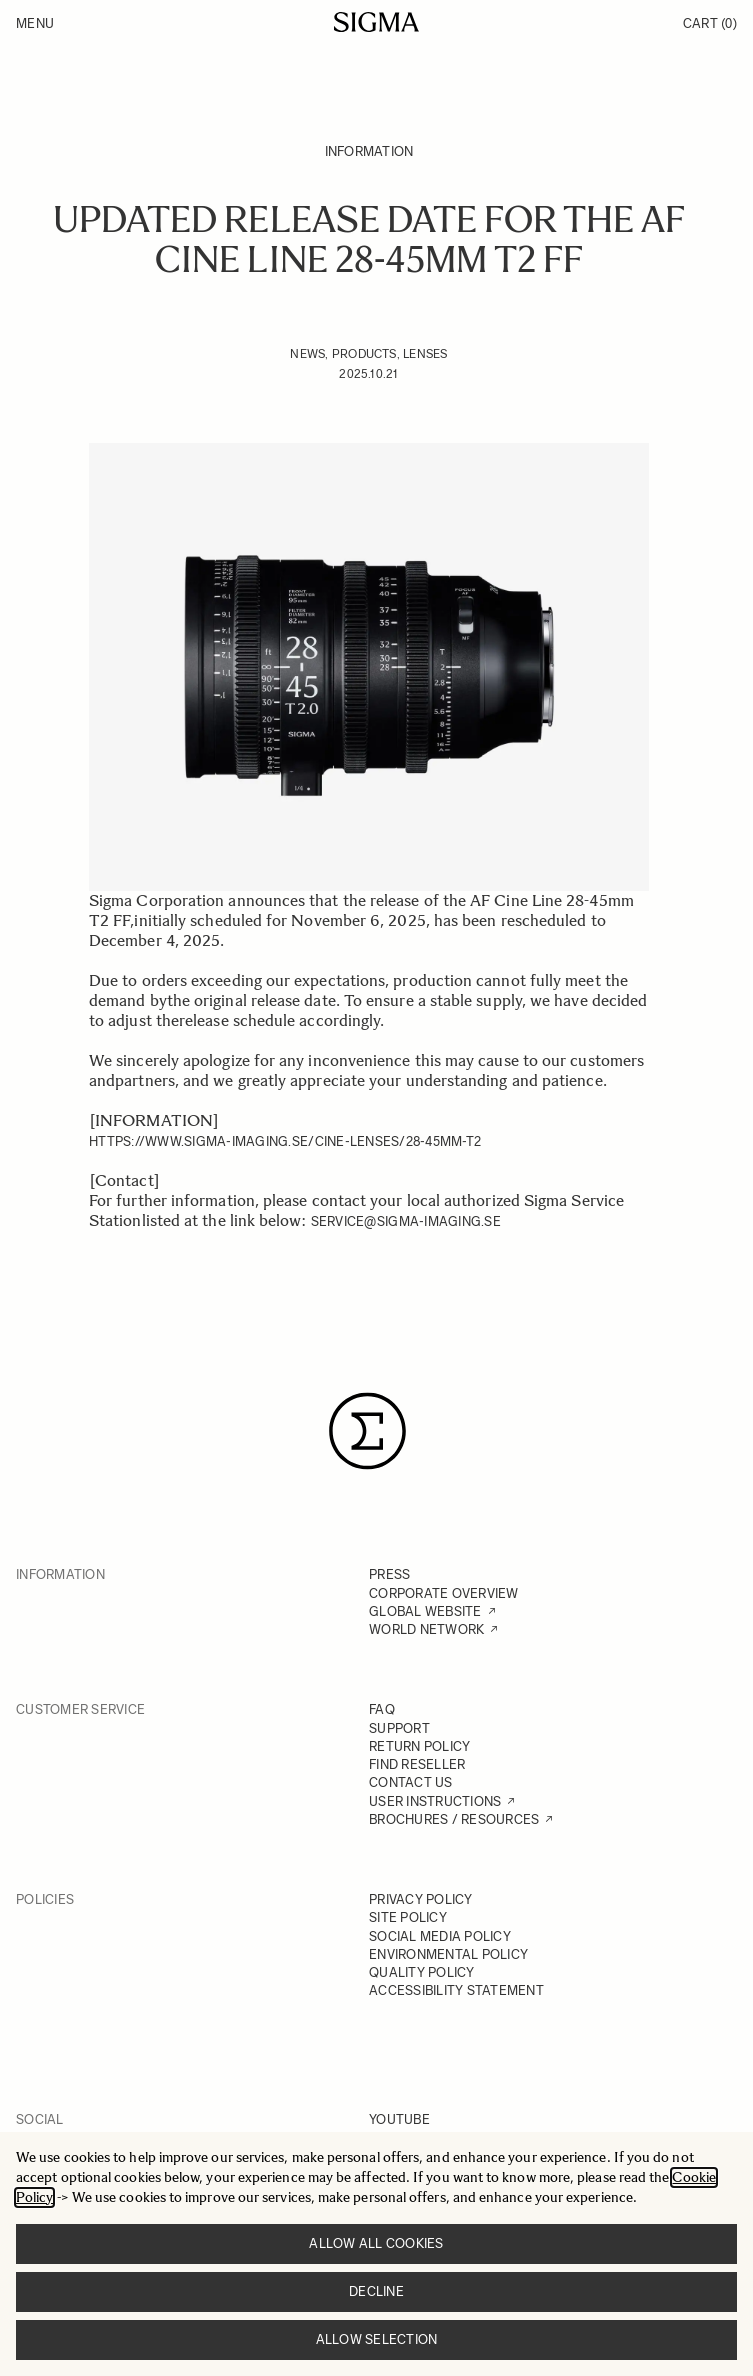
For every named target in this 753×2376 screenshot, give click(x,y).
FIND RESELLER (417, 1764)
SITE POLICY (408, 1917)
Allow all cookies (376, 2243)
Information (369, 151)
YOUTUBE (399, 2119)
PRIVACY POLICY (421, 1899)
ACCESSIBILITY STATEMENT (456, 1990)
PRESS (389, 1574)
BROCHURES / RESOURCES (454, 1819)
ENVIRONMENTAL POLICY (448, 1954)
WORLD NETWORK (426, 1629)
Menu (35, 23)
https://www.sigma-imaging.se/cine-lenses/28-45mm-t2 (285, 1141)
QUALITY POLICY (422, 1972)
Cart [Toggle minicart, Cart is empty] (710, 23)
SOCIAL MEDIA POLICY (440, 1936)
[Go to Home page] (376, 22)
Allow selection (377, 2339)
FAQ (382, 1709)
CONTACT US (411, 1782)
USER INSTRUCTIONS (435, 1801)
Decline (376, 2291)
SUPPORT (399, 1728)
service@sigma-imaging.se (406, 1221)
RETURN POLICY (419, 1746)
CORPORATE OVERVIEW (444, 1593)
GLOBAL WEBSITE (425, 1611)
